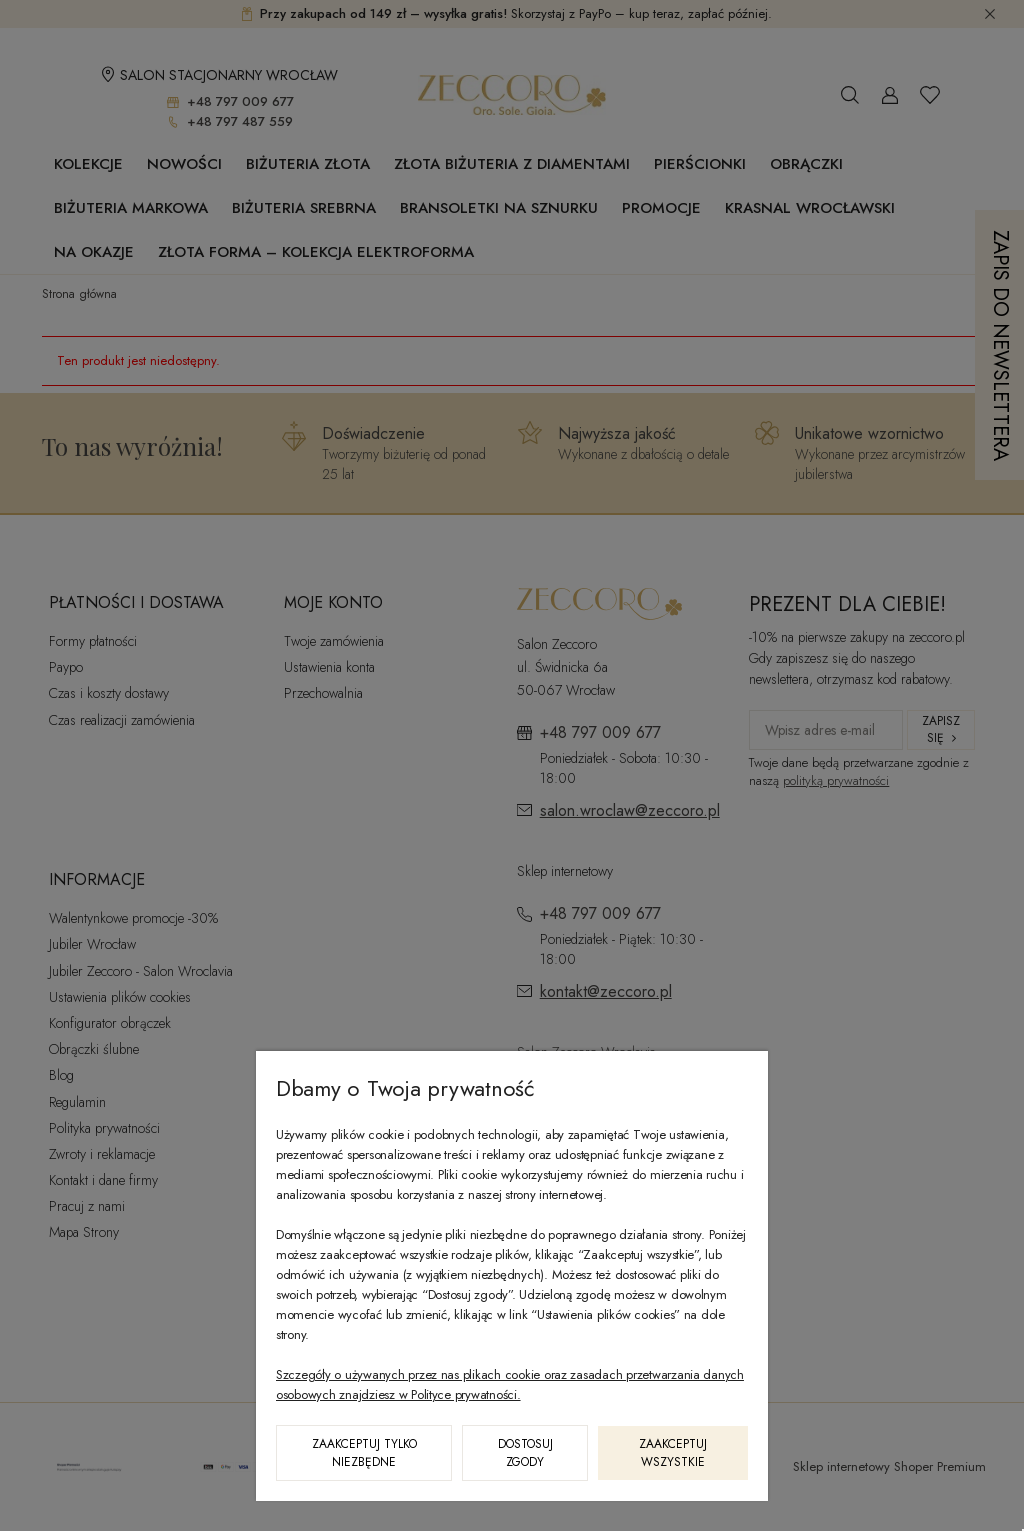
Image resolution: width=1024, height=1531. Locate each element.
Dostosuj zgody (525, 1453)
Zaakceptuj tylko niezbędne (364, 1453)
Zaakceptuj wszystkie (673, 1453)
